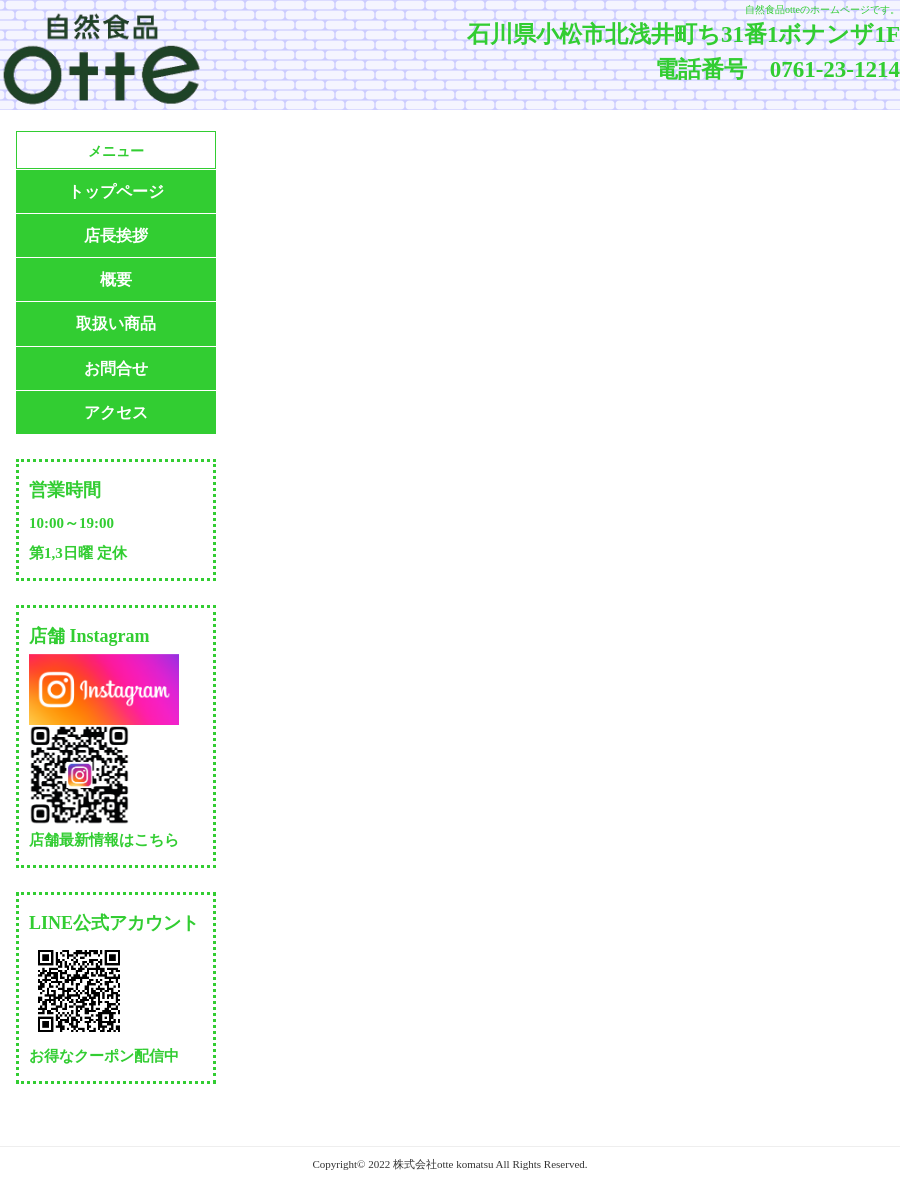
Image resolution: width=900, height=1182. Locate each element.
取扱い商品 (116, 323)
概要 (116, 279)
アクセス (116, 412)
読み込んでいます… (559, 605)
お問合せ (116, 368)
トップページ (116, 191)
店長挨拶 (116, 235)
